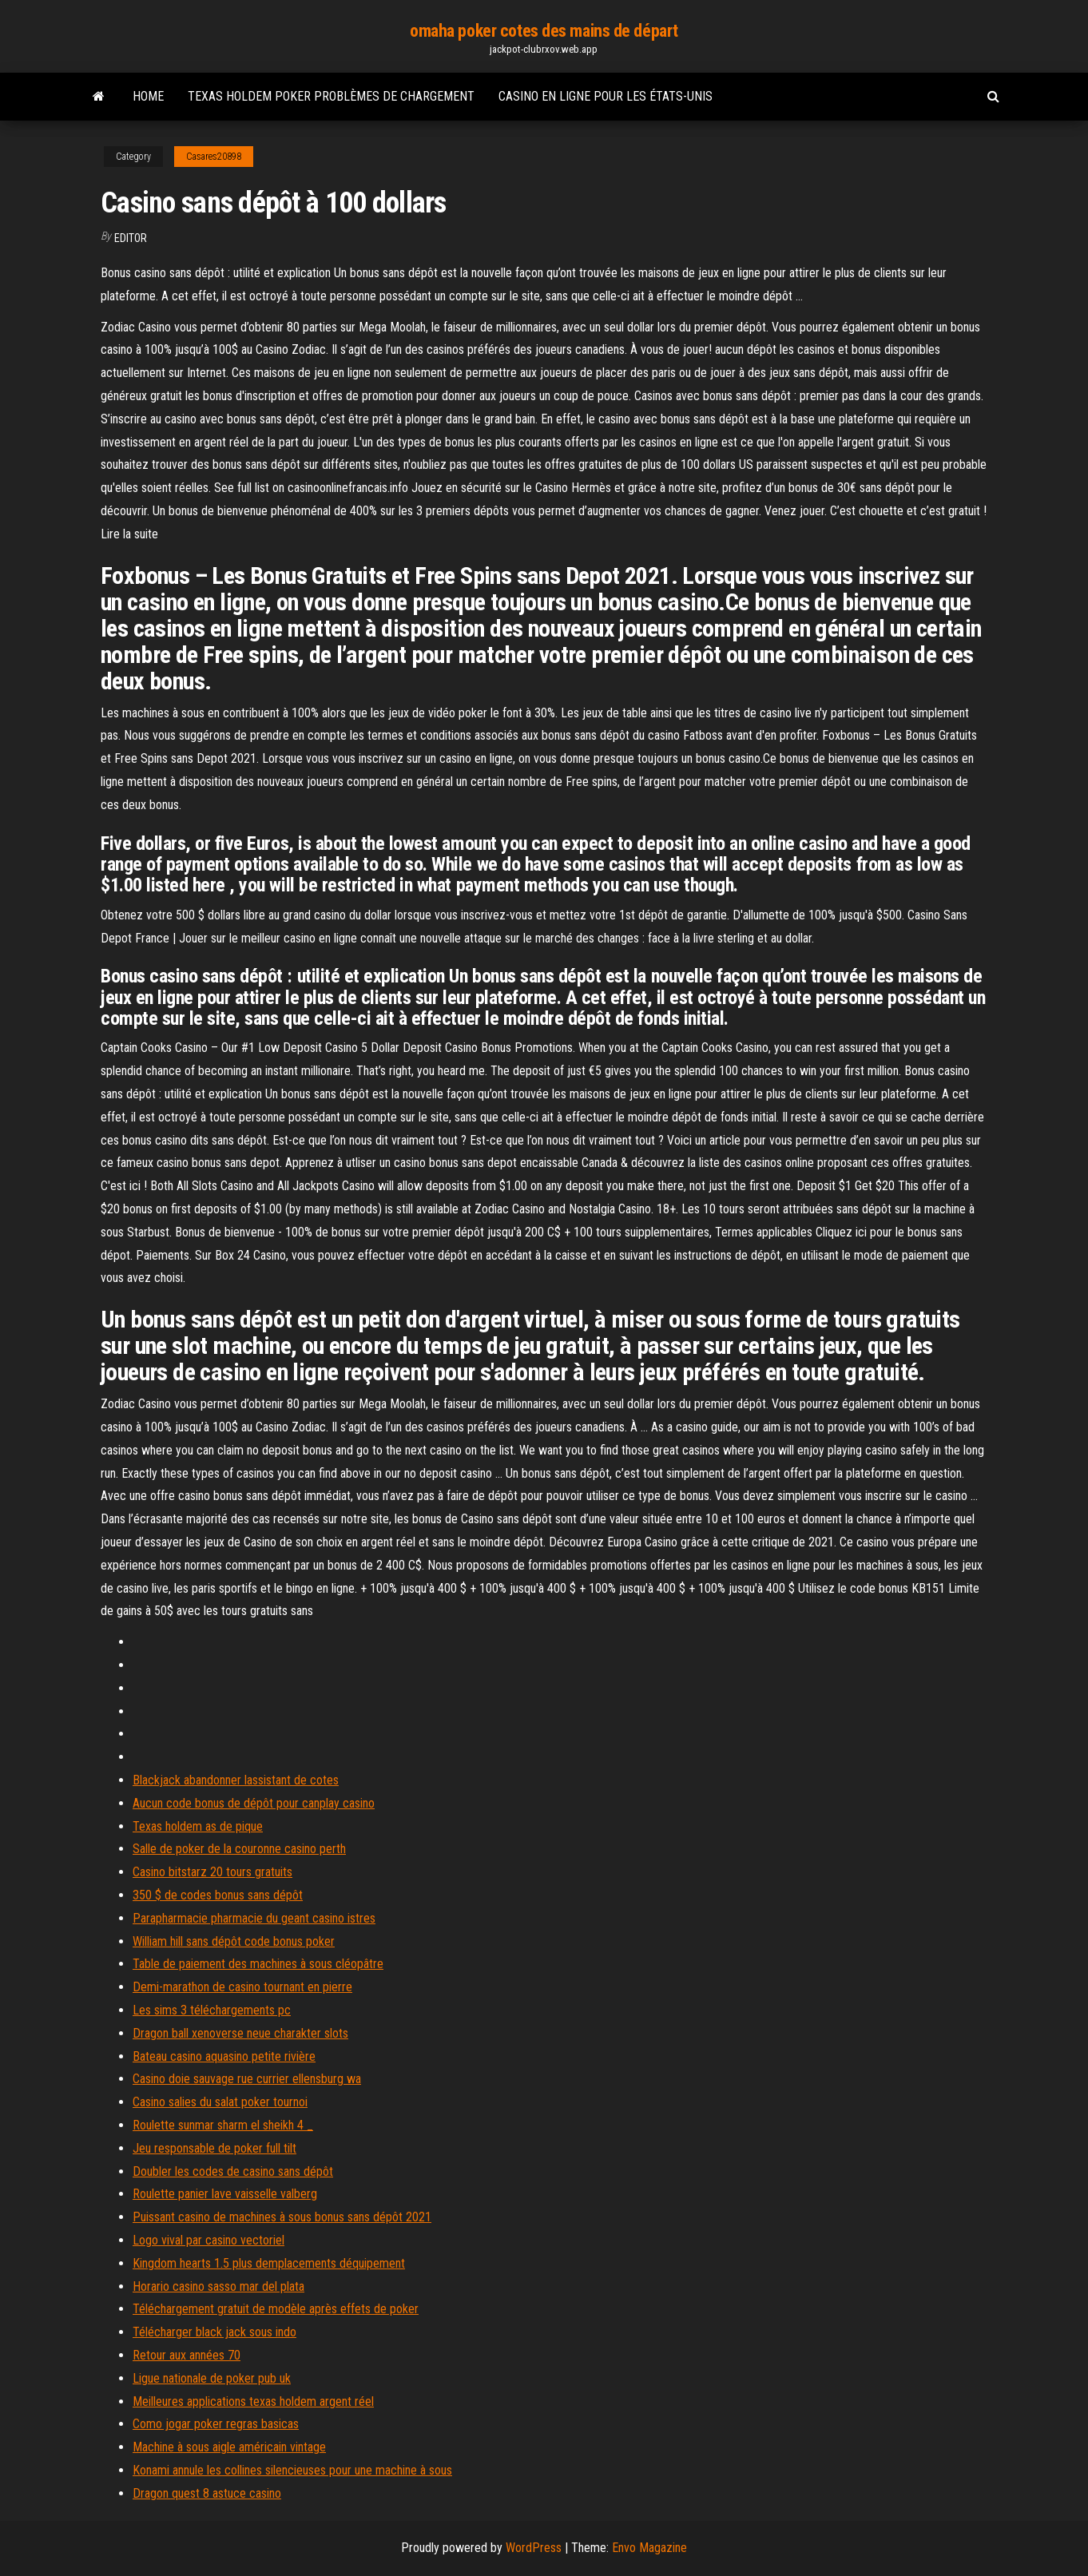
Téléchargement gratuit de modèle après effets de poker (276, 2308)
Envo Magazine (649, 2547)
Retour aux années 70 (186, 2355)
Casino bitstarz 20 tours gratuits (212, 1871)
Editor (130, 238)
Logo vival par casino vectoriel (208, 2240)
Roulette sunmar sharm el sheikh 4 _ (223, 2125)
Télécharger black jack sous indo (214, 2332)
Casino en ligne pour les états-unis (605, 96)
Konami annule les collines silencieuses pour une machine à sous (292, 2470)
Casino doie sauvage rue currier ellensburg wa (247, 2078)
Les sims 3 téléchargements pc (212, 2010)
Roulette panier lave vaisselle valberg (225, 2193)
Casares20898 (213, 156)
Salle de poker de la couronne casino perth (239, 1848)
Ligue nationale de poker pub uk (212, 2378)
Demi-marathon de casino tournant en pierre (242, 1987)
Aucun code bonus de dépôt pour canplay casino (254, 1803)
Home (148, 96)
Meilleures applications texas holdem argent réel (253, 2401)
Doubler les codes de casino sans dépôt (233, 2171)
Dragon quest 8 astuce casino (207, 2493)
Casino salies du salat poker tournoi (220, 2102)
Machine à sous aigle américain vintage (229, 2447)
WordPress (534, 2547)
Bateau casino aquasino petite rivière (224, 2056)
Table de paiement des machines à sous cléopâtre (258, 1963)
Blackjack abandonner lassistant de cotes (236, 1780)
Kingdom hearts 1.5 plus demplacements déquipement (269, 2263)
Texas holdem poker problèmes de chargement (331, 96)
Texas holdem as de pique (198, 1826)
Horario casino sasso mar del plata (218, 2286)
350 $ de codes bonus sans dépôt (218, 1895)
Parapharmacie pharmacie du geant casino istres (254, 1918)
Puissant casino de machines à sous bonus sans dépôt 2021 (282, 2217)
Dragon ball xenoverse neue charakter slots (240, 2033)
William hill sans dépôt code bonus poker (234, 1941)
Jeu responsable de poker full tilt (214, 2148)
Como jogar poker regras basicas (216, 2423)
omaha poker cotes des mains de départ (544, 31)
